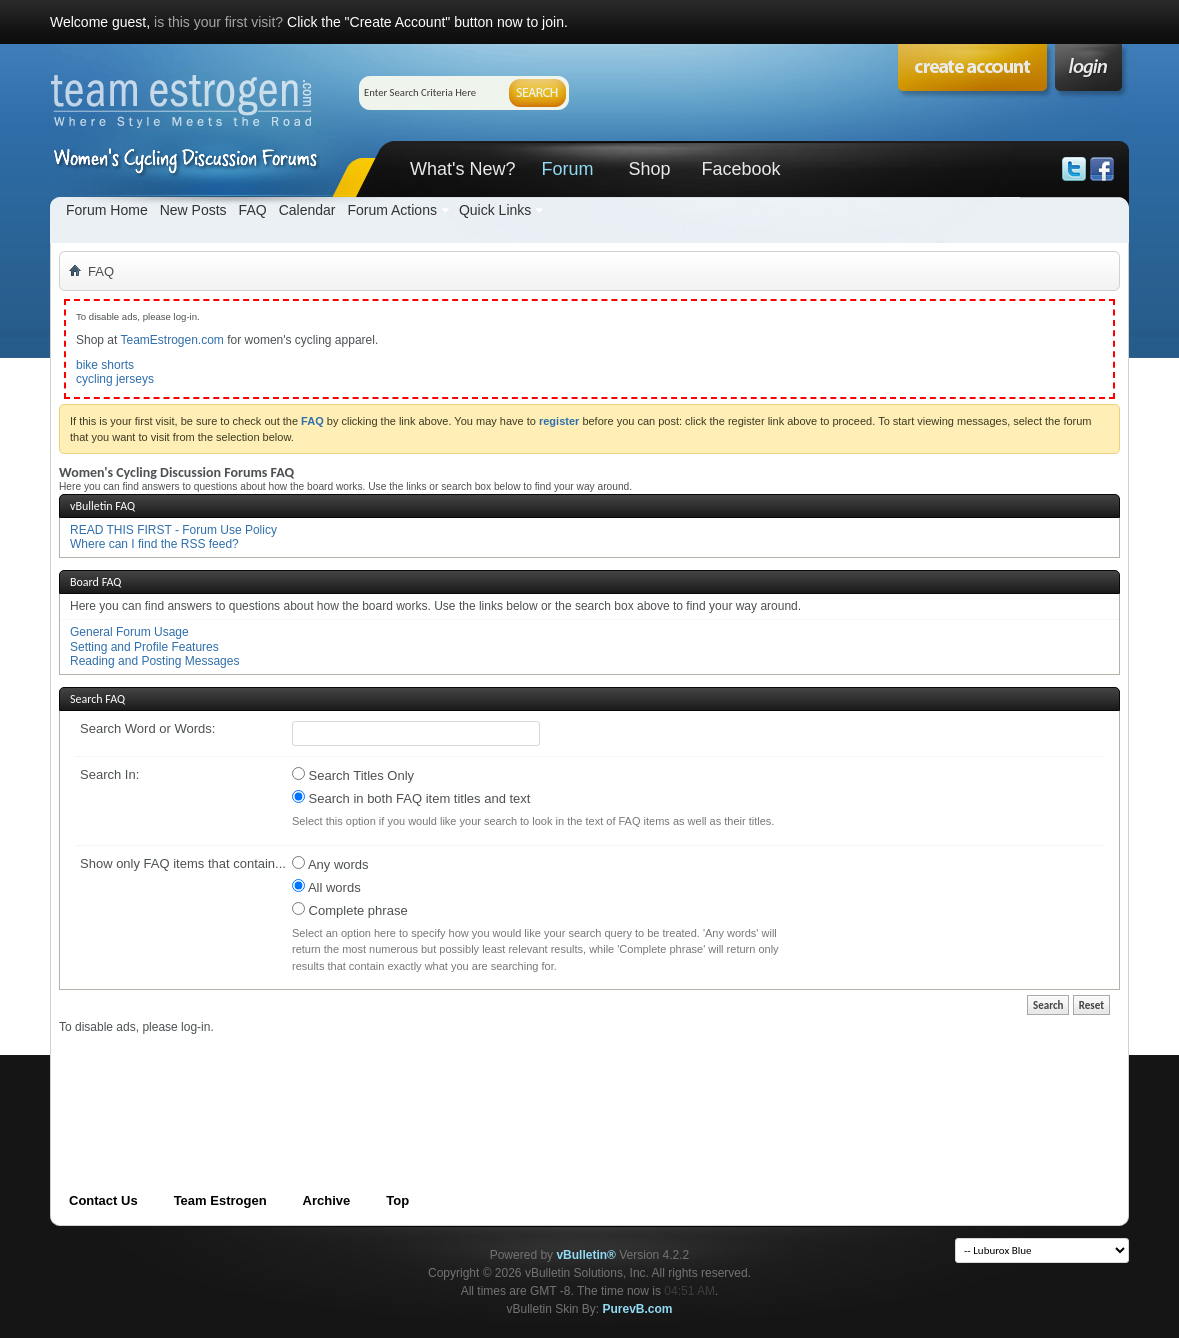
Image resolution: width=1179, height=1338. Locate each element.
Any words (330, 864)
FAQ (253, 210)
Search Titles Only (353, 775)
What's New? (462, 169)
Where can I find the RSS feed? (154, 544)
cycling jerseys (115, 379)
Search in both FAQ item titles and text (411, 798)
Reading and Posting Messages (154, 661)
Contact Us (103, 1200)
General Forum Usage (129, 632)
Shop (649, 169)
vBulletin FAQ (102, 506)
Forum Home (107, 210)
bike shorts (105, 365)
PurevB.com (638, 1309)
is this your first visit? (218, 22)
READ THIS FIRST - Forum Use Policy (173, 530)
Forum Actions (391, 210)
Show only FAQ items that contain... (183, 863)
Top (397, 1200)
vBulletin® (586, 1255)
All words (326, 887)
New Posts (193, 210)
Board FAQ (95, 582)
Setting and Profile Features (144, 647)
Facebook (740, 169)
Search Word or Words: (147, 728)
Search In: (109, 774)
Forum (567, 169)
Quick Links (495, 210)
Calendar (307, 210)
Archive (327, 1200)
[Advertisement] (423, 1080)
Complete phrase (350, 910)
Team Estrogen (220, 1200)
